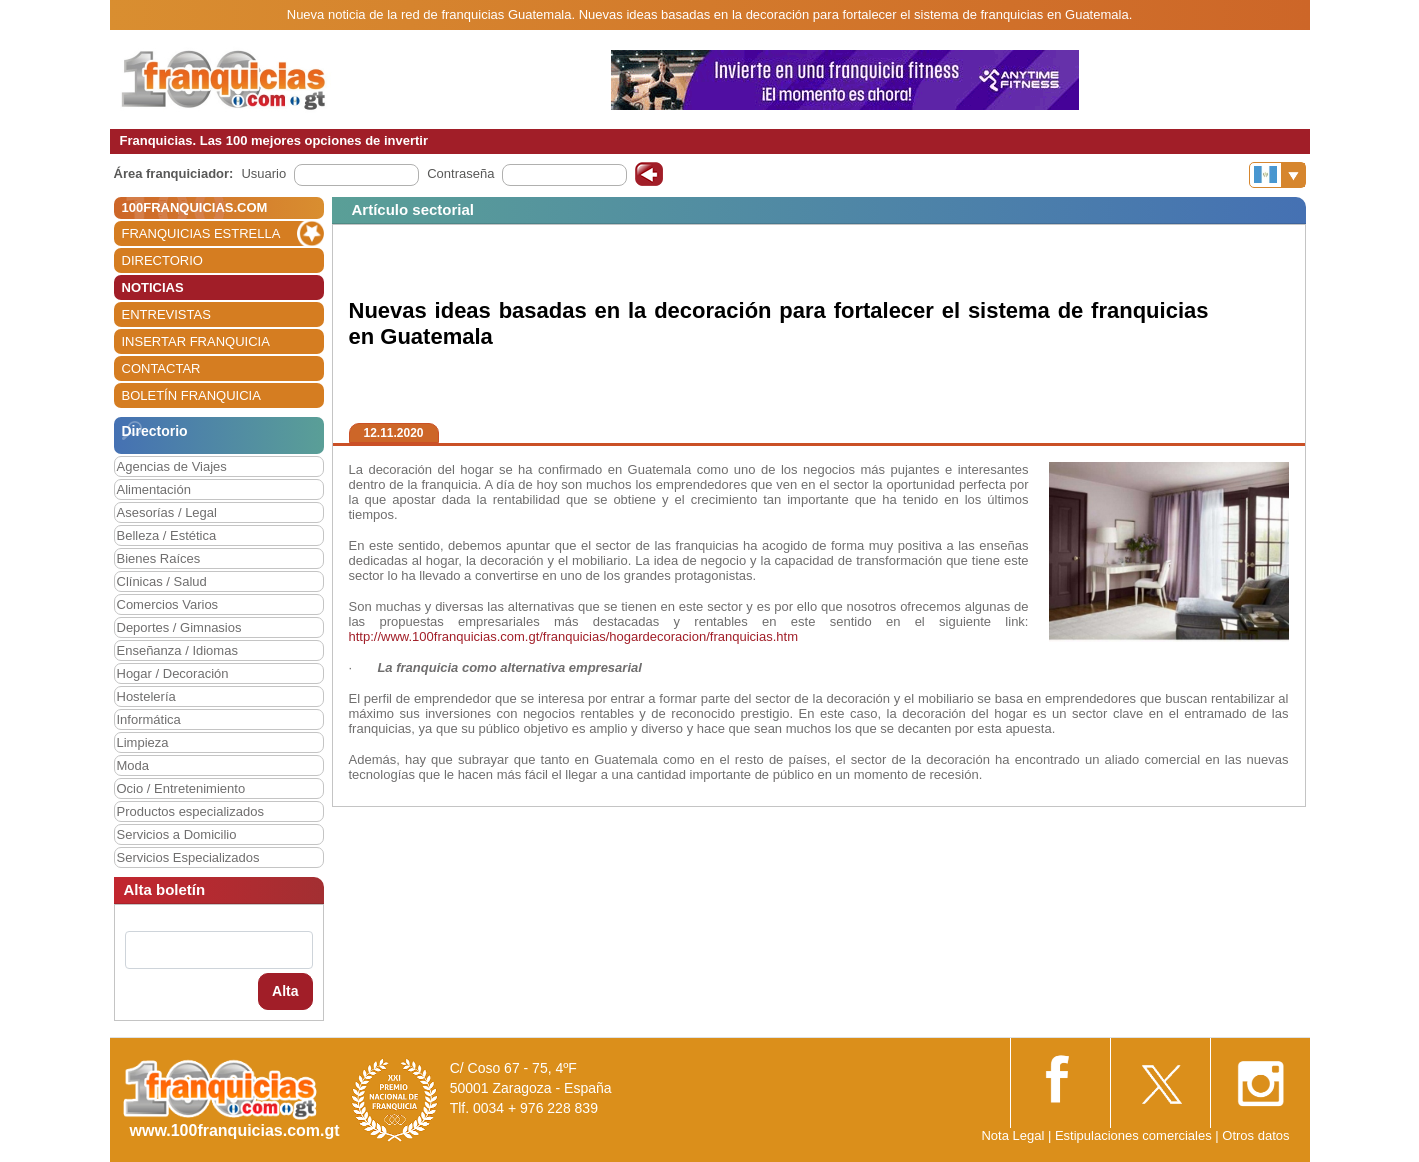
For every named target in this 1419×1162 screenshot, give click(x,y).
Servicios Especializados (188, 857)
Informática (149, 719)
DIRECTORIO (162, 260)
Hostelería (146, 696)
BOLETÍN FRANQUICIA (191, 395)
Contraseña (460, 173)
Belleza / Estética (167, 535)
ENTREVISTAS (166, 314)
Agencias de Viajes (172, 466)
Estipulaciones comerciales (1135, 1135)
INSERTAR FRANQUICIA (196, 341)
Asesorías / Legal (167, 512)
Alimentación (154, 489)
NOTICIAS (153, 287)
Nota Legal (1012, 1135)
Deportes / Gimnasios (179, 627)
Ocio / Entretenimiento (181, 788)
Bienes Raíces (159, 558)
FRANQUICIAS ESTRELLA (201, 233)
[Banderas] (1277, 175)
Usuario (263, 173)
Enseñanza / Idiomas (177, 650)
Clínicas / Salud (162, 581)
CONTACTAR (161, 368)
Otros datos (1255, 1135)
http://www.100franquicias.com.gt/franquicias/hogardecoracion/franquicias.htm (573, 636)
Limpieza (143, 742)
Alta (285, 991)
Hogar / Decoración (173, 673)
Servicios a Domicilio (177, 834)
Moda (133, 765)
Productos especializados (190, 811)
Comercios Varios (168, 604)
